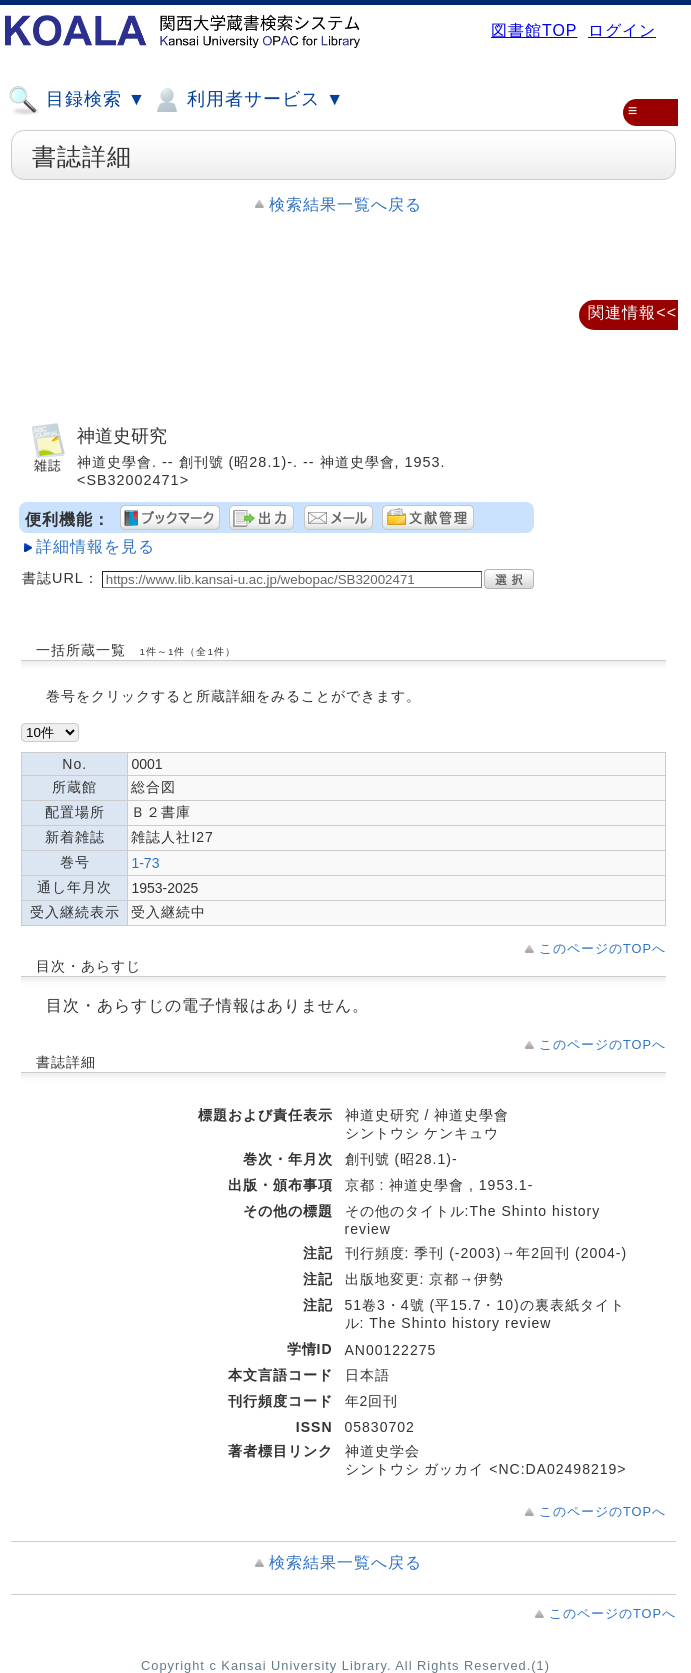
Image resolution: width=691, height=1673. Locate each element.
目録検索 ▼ (77, 100)
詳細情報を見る (95, 546)
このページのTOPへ (602, 948)
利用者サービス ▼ (247, 100)
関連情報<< (632, 312)
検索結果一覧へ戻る (345, 204)
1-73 (145, 863)
